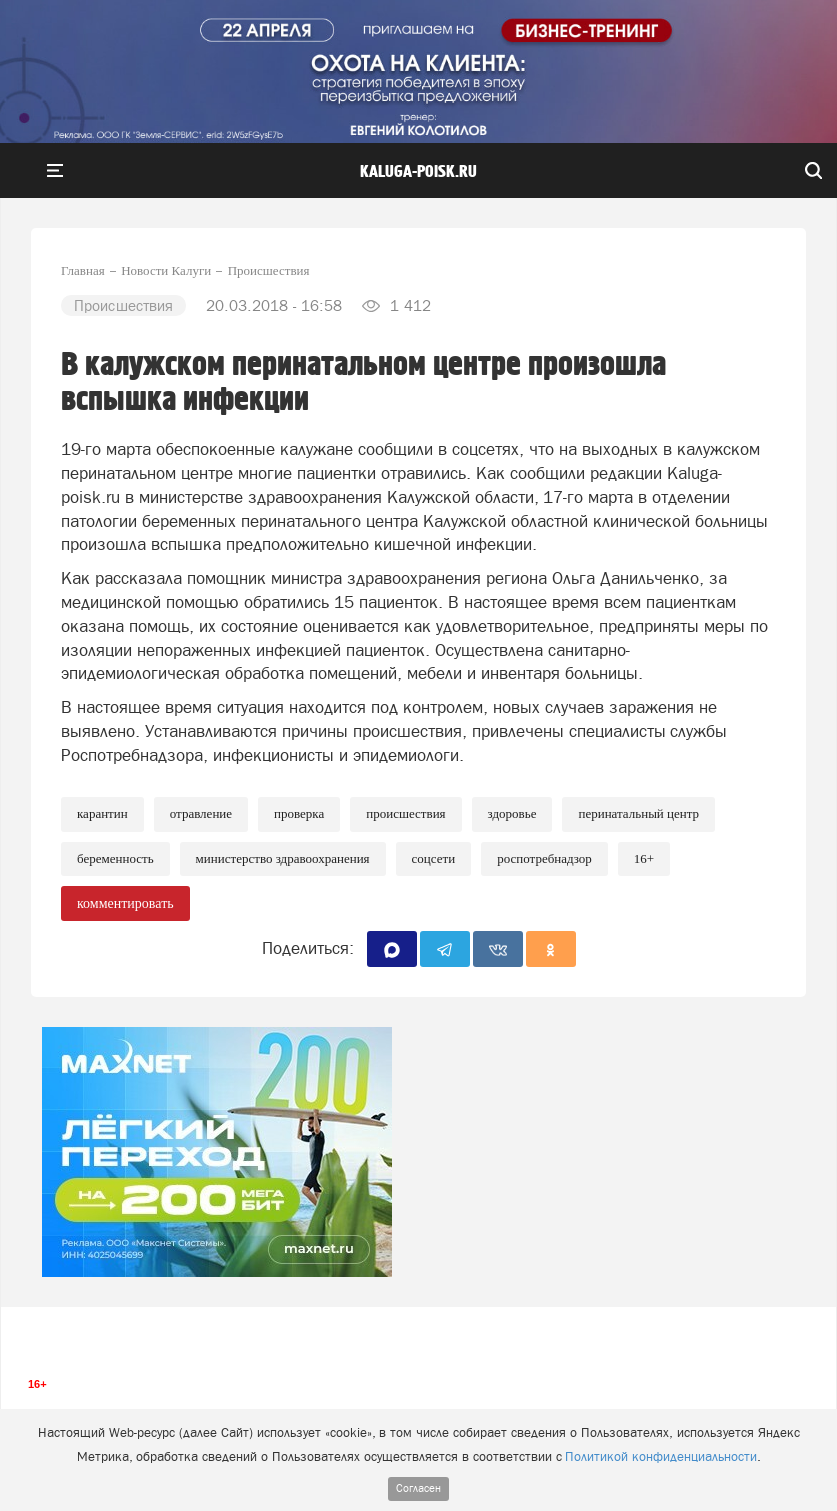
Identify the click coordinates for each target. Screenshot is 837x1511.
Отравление (201, 813)
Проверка (299, 813)
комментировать (125, 903)
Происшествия (405, 813)
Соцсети (434, 858)
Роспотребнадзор (544, 858)
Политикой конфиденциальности (661, 1456)
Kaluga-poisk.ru (418, 172)
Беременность (115, 858)
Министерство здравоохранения (283, 858)
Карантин (102, 813)
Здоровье (512, 813)
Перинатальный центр (638, 813)
